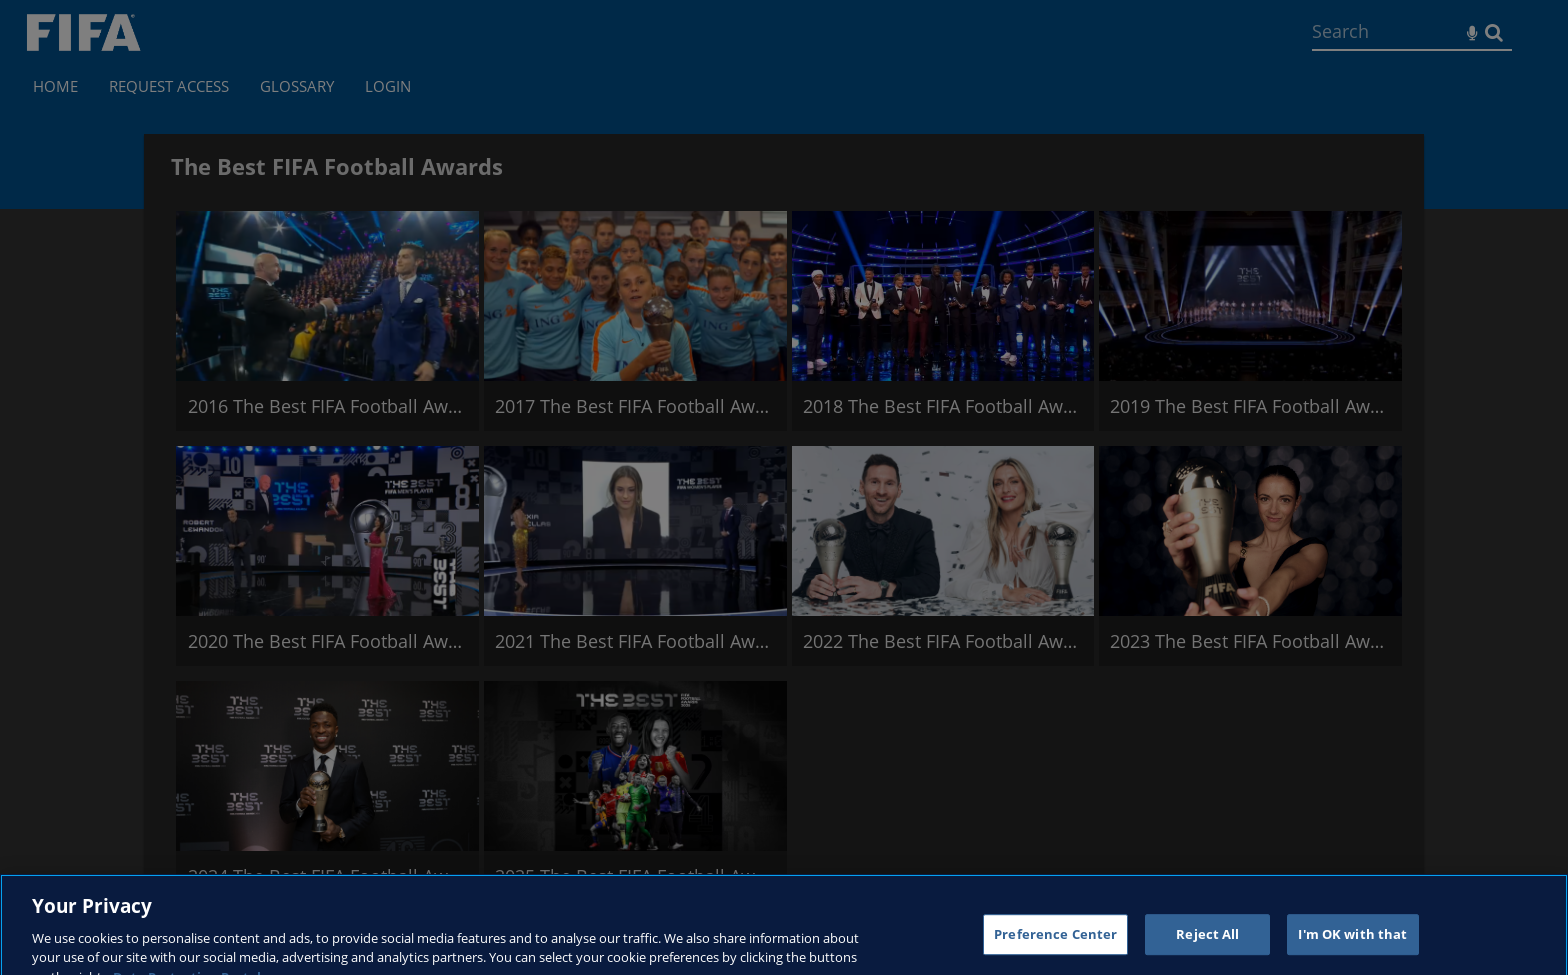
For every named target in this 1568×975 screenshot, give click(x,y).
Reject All (1207, 943)
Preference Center (1055, 943)
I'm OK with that (1352, 943)
